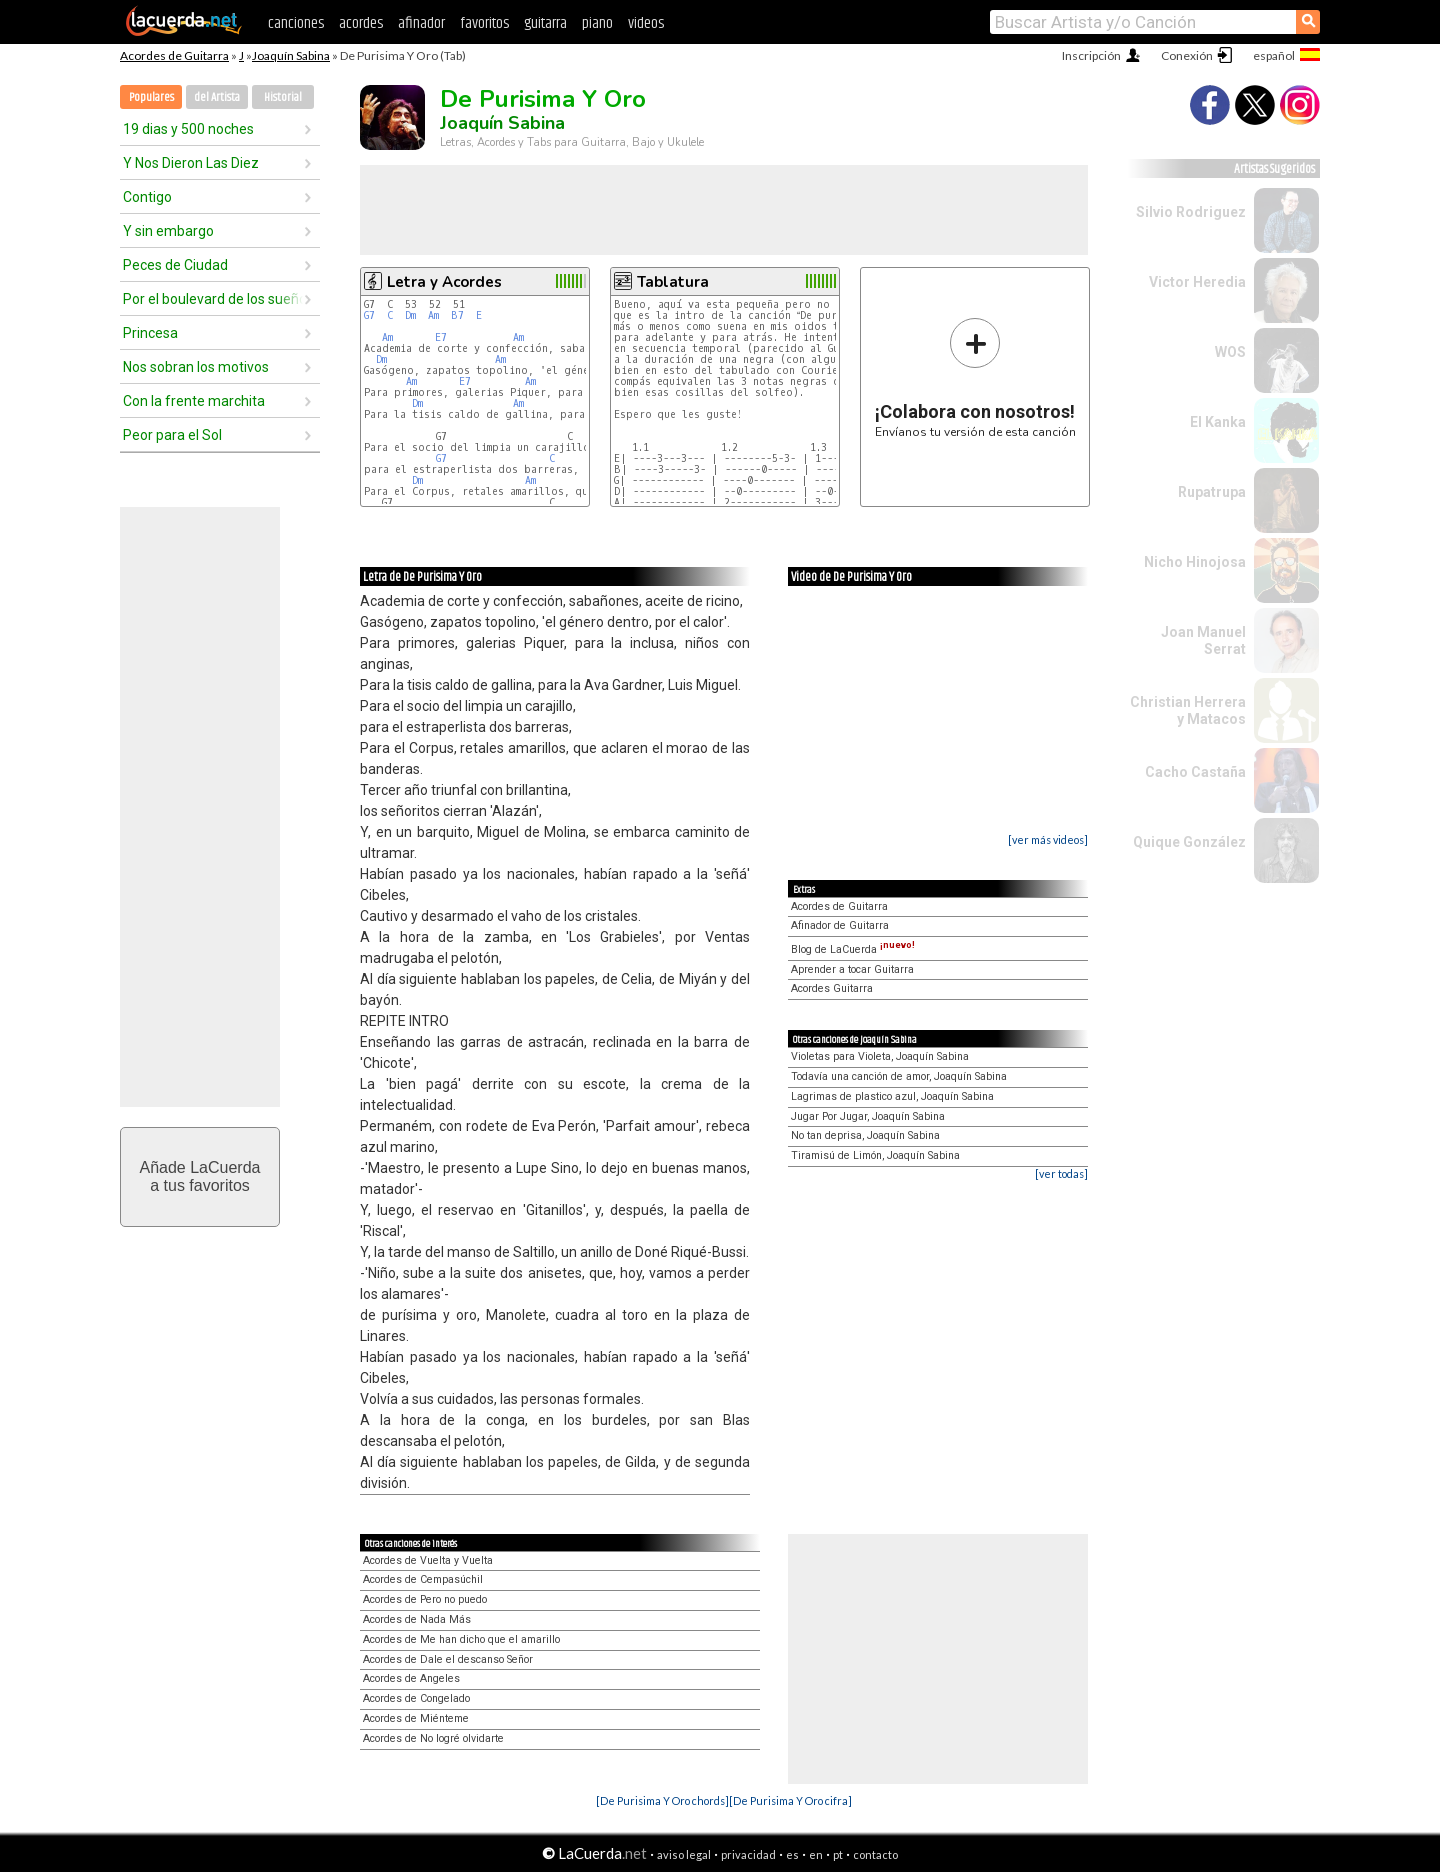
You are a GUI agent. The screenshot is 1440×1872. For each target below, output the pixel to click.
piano (597, 23)
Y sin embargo (168, 231)
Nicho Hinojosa (1195, 562)
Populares (151, 97)
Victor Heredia (1197, 282)
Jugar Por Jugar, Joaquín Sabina (868, 1116)
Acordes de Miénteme (416, 1718)
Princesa (150, 333)
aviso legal (684, 1854)
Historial (283, 97)
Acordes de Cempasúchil (423, 1579)
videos (646, 23)
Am (433, 315)
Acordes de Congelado (416, 1698)
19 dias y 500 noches (188, 129)
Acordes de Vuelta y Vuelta (428, 1560)
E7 (441, 337)
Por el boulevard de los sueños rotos (213, 299)
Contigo (147, 197)
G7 (369, 315)
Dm (410, 315)
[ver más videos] (1048, 839)
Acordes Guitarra (832, 988)
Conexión (1187, 55)
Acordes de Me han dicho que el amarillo (461, 1639)
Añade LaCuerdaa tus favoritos (200, 1176)
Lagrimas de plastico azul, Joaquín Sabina (892, 1096)
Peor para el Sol (172, 435)
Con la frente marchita (194, 401)
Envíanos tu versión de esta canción (975, 377)
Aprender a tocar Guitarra (852, 969)
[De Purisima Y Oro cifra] (790, 1800)
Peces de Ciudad (175, 265)
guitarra (545, 23)
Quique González (1189, 842)
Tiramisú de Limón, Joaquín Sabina (875, 1155)
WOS (1230, 352)
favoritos (484, 23)
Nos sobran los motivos (196, 367)
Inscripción (1091, 55)
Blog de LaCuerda (853, 949)
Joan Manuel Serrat (1203, 640)
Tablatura (673, 282)
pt (838, 1854)
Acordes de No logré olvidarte (433, 1738)
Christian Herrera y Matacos (1188, 710)
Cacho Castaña (1195, 772)
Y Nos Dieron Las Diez (191, 163)
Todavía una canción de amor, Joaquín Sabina (899, 1076)
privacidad (748, 1854)
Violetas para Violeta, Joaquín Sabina (880, 1056)
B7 (457, 315)
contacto (875, 1854)
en (816, 1854)
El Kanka (1218, 422)
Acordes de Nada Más (417, 1619)
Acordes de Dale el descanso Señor (448, 1659)
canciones (296, 23)
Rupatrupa (1212, 492)
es (792, 1854)
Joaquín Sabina (291, 55)
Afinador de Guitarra (840, 925)
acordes (361, 23)
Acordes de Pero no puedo (425, 1599)
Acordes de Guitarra (174, 55)
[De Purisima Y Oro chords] (662, 1800)
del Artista (217, 97)
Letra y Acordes (444, 282)
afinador (421, 23)
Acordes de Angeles (411, 1678)
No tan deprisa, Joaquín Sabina (865, 1135)
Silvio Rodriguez (1191, 212)
